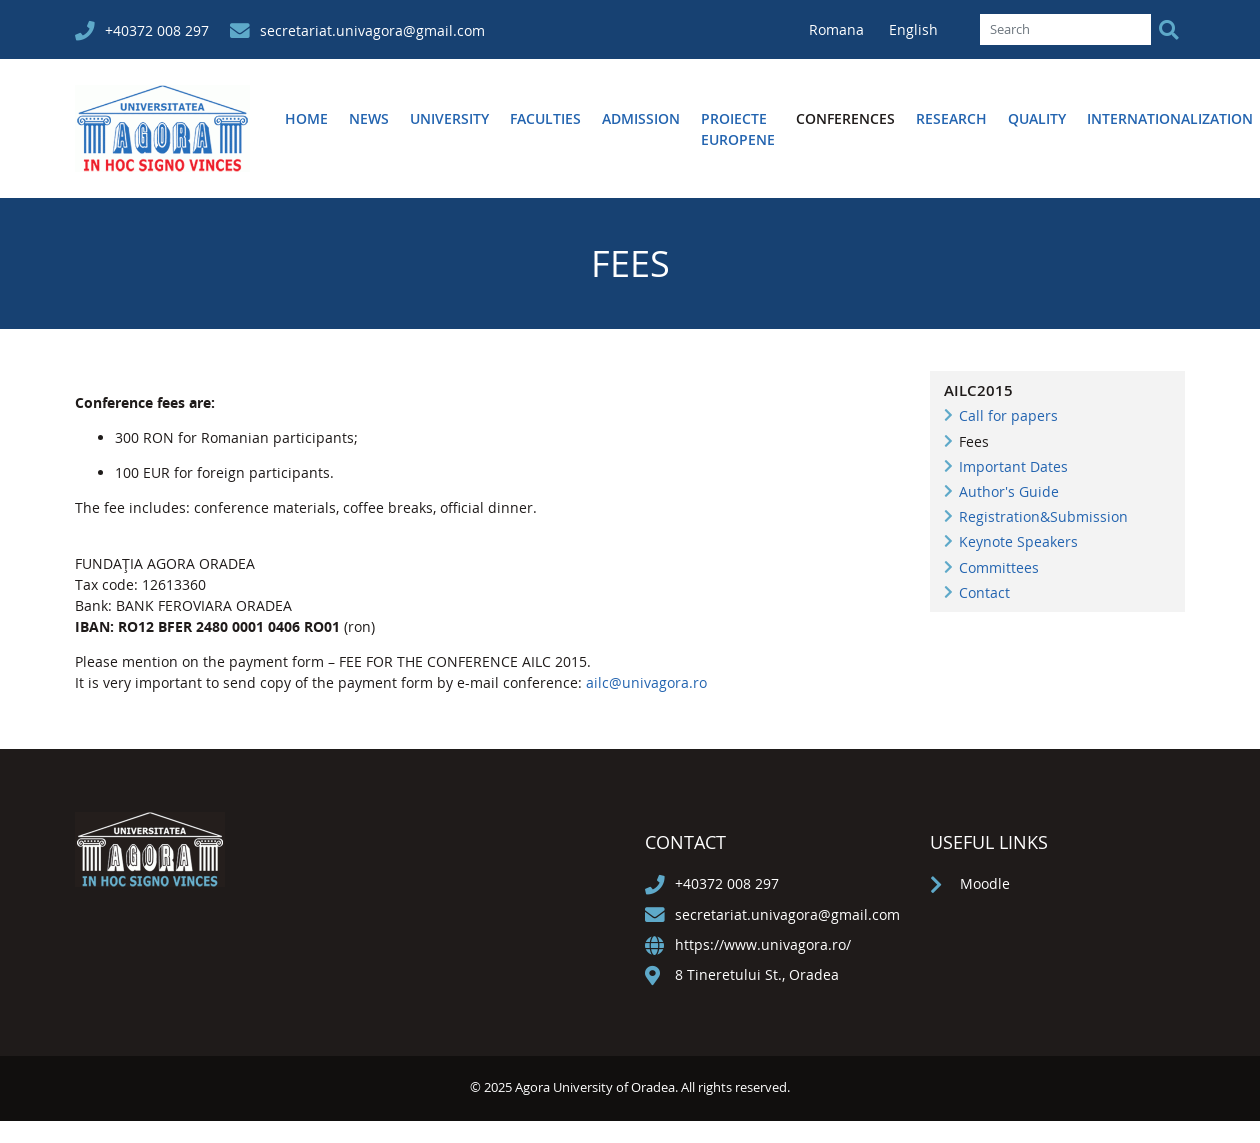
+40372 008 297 (157, 30)
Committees (999, 567)
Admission (641, 118)
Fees (974, 441)
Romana (838, 29)
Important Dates (1013, 466)
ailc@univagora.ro (646, 682)
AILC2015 (978, 390)
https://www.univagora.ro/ (763, 944)
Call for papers (1008, 415)
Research (951, 118)
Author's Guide (1009, 491)
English (913, 29)
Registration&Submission (1043, 516)
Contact (984, 592)
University (449, 118)
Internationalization (1170, 118)
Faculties (545, 118)
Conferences (845, 118)
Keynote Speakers (1018, 541)
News (369, 118)
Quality (1037, 118)
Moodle (985, 883)
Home (306, 118)
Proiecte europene (738, 129)
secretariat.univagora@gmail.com (372, 30)
